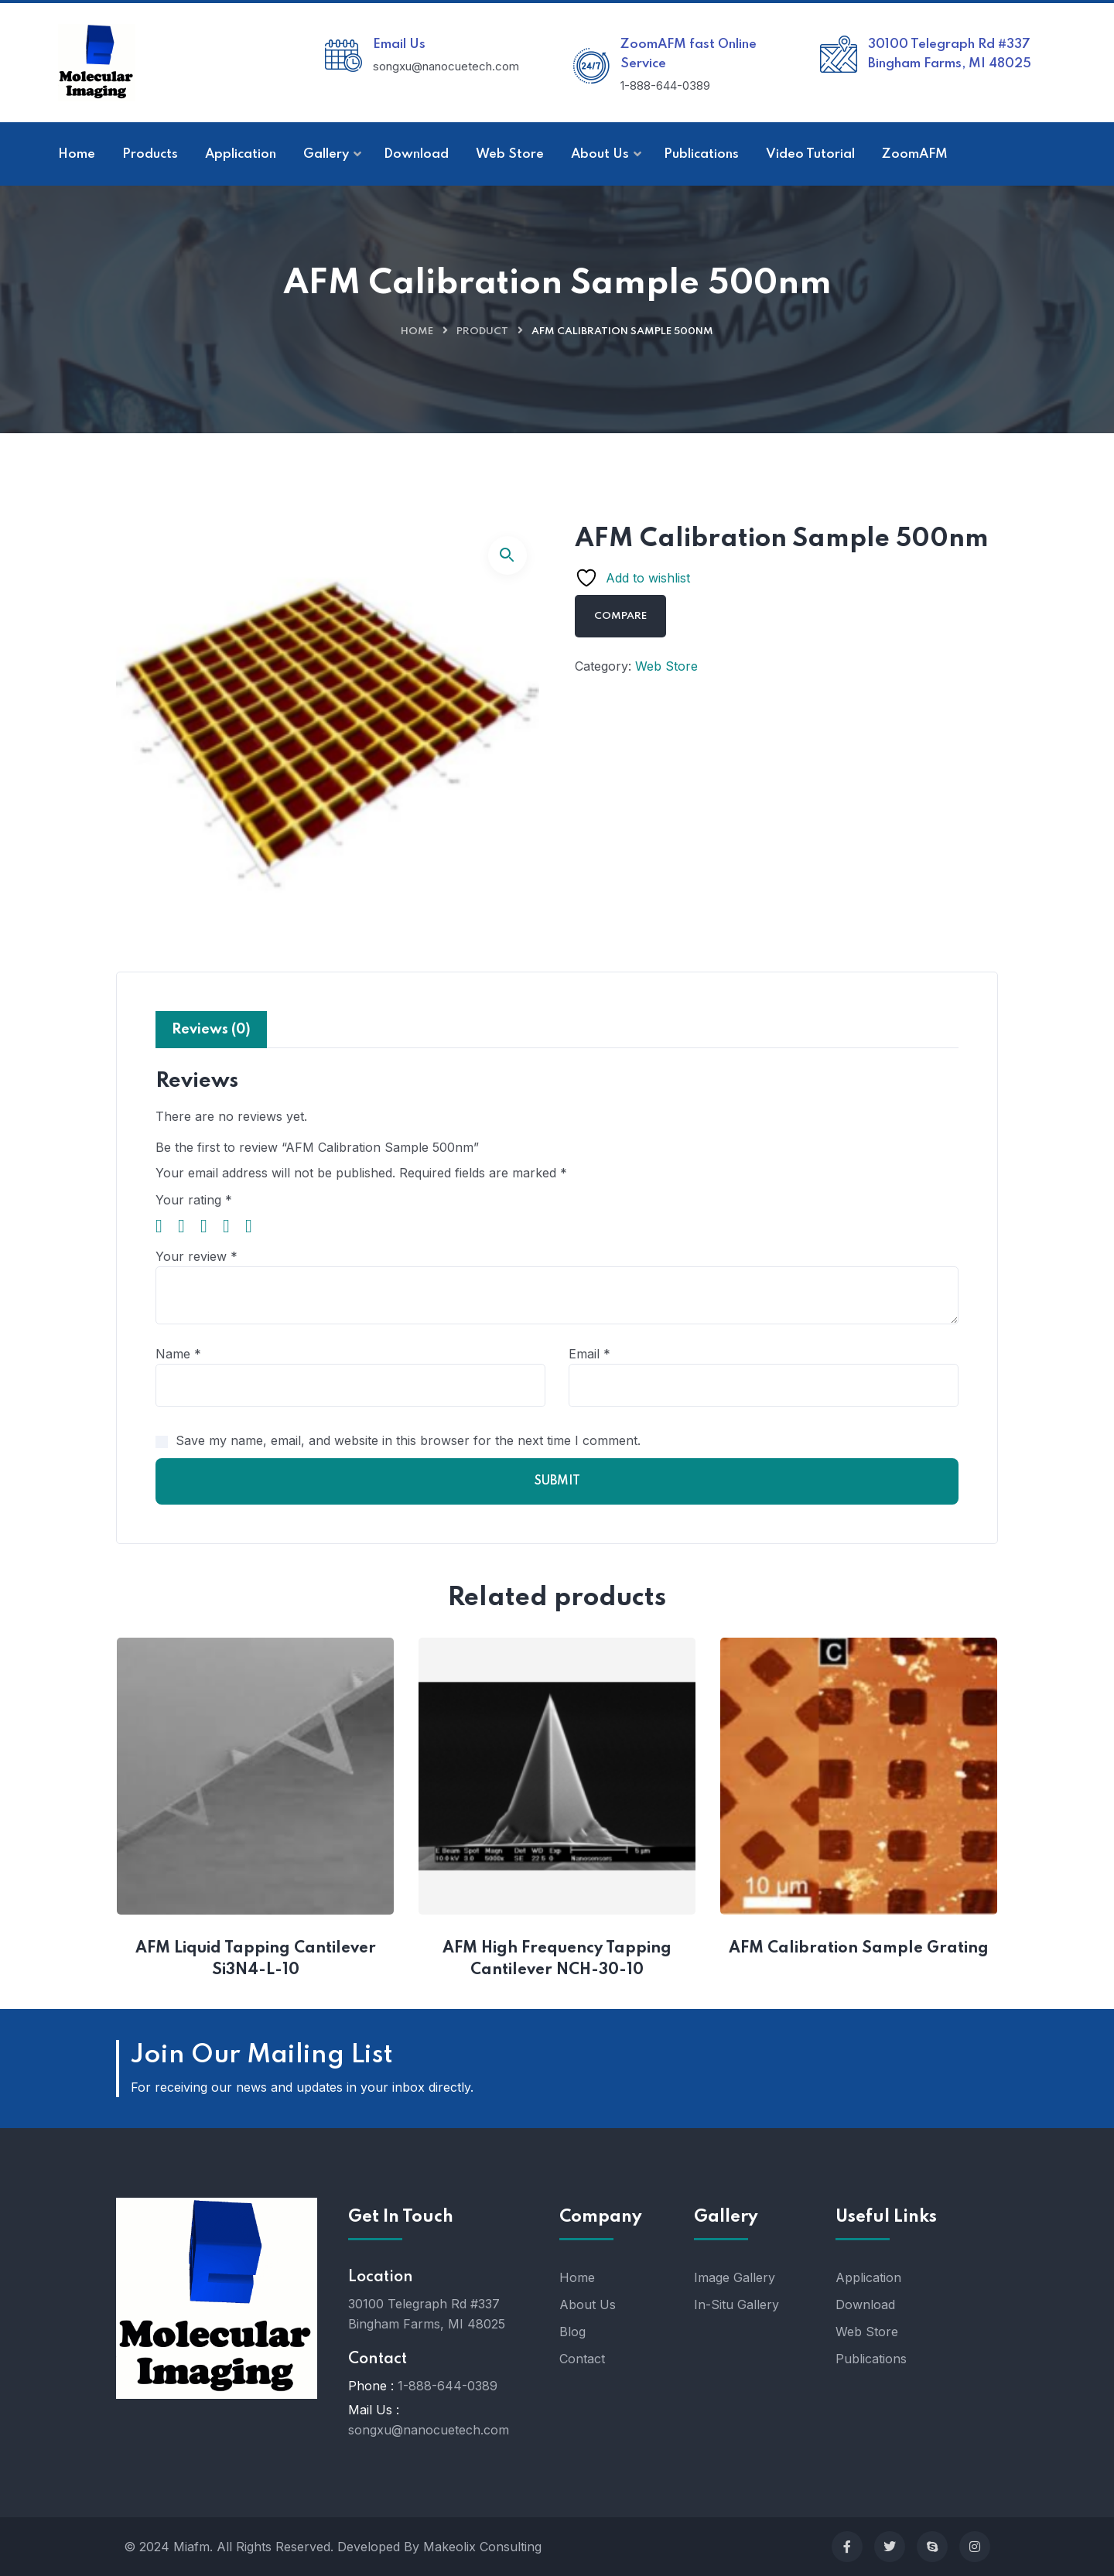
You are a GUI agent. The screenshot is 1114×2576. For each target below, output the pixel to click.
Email (589, 1353)
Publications (871, 2358)
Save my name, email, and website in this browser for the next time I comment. (408, 1440)
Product (482, 331)
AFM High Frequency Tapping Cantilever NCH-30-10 (559, 1959)
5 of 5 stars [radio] (254, 1226)
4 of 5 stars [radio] (232, 1226)
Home (417, 331)
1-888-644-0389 (447, 2385)
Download (865, 2304)
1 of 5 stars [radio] (164, 1226)
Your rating (193, 1200)
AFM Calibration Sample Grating (859, 1948)
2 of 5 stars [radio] (187, 1226)
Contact (582, 2358)
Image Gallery (734, 2277)
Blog (572, 2331)
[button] (507, 555)
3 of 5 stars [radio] (209, 1226)
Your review (196, 1256)
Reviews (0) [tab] (211, 1030)
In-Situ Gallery (736, 2304)
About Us (587, 2304)
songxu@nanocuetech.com (428, 2430)
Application (868, 2277)
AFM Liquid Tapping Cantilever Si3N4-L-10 (257, 1959)
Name (178, 1353)
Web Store (666, 666)
